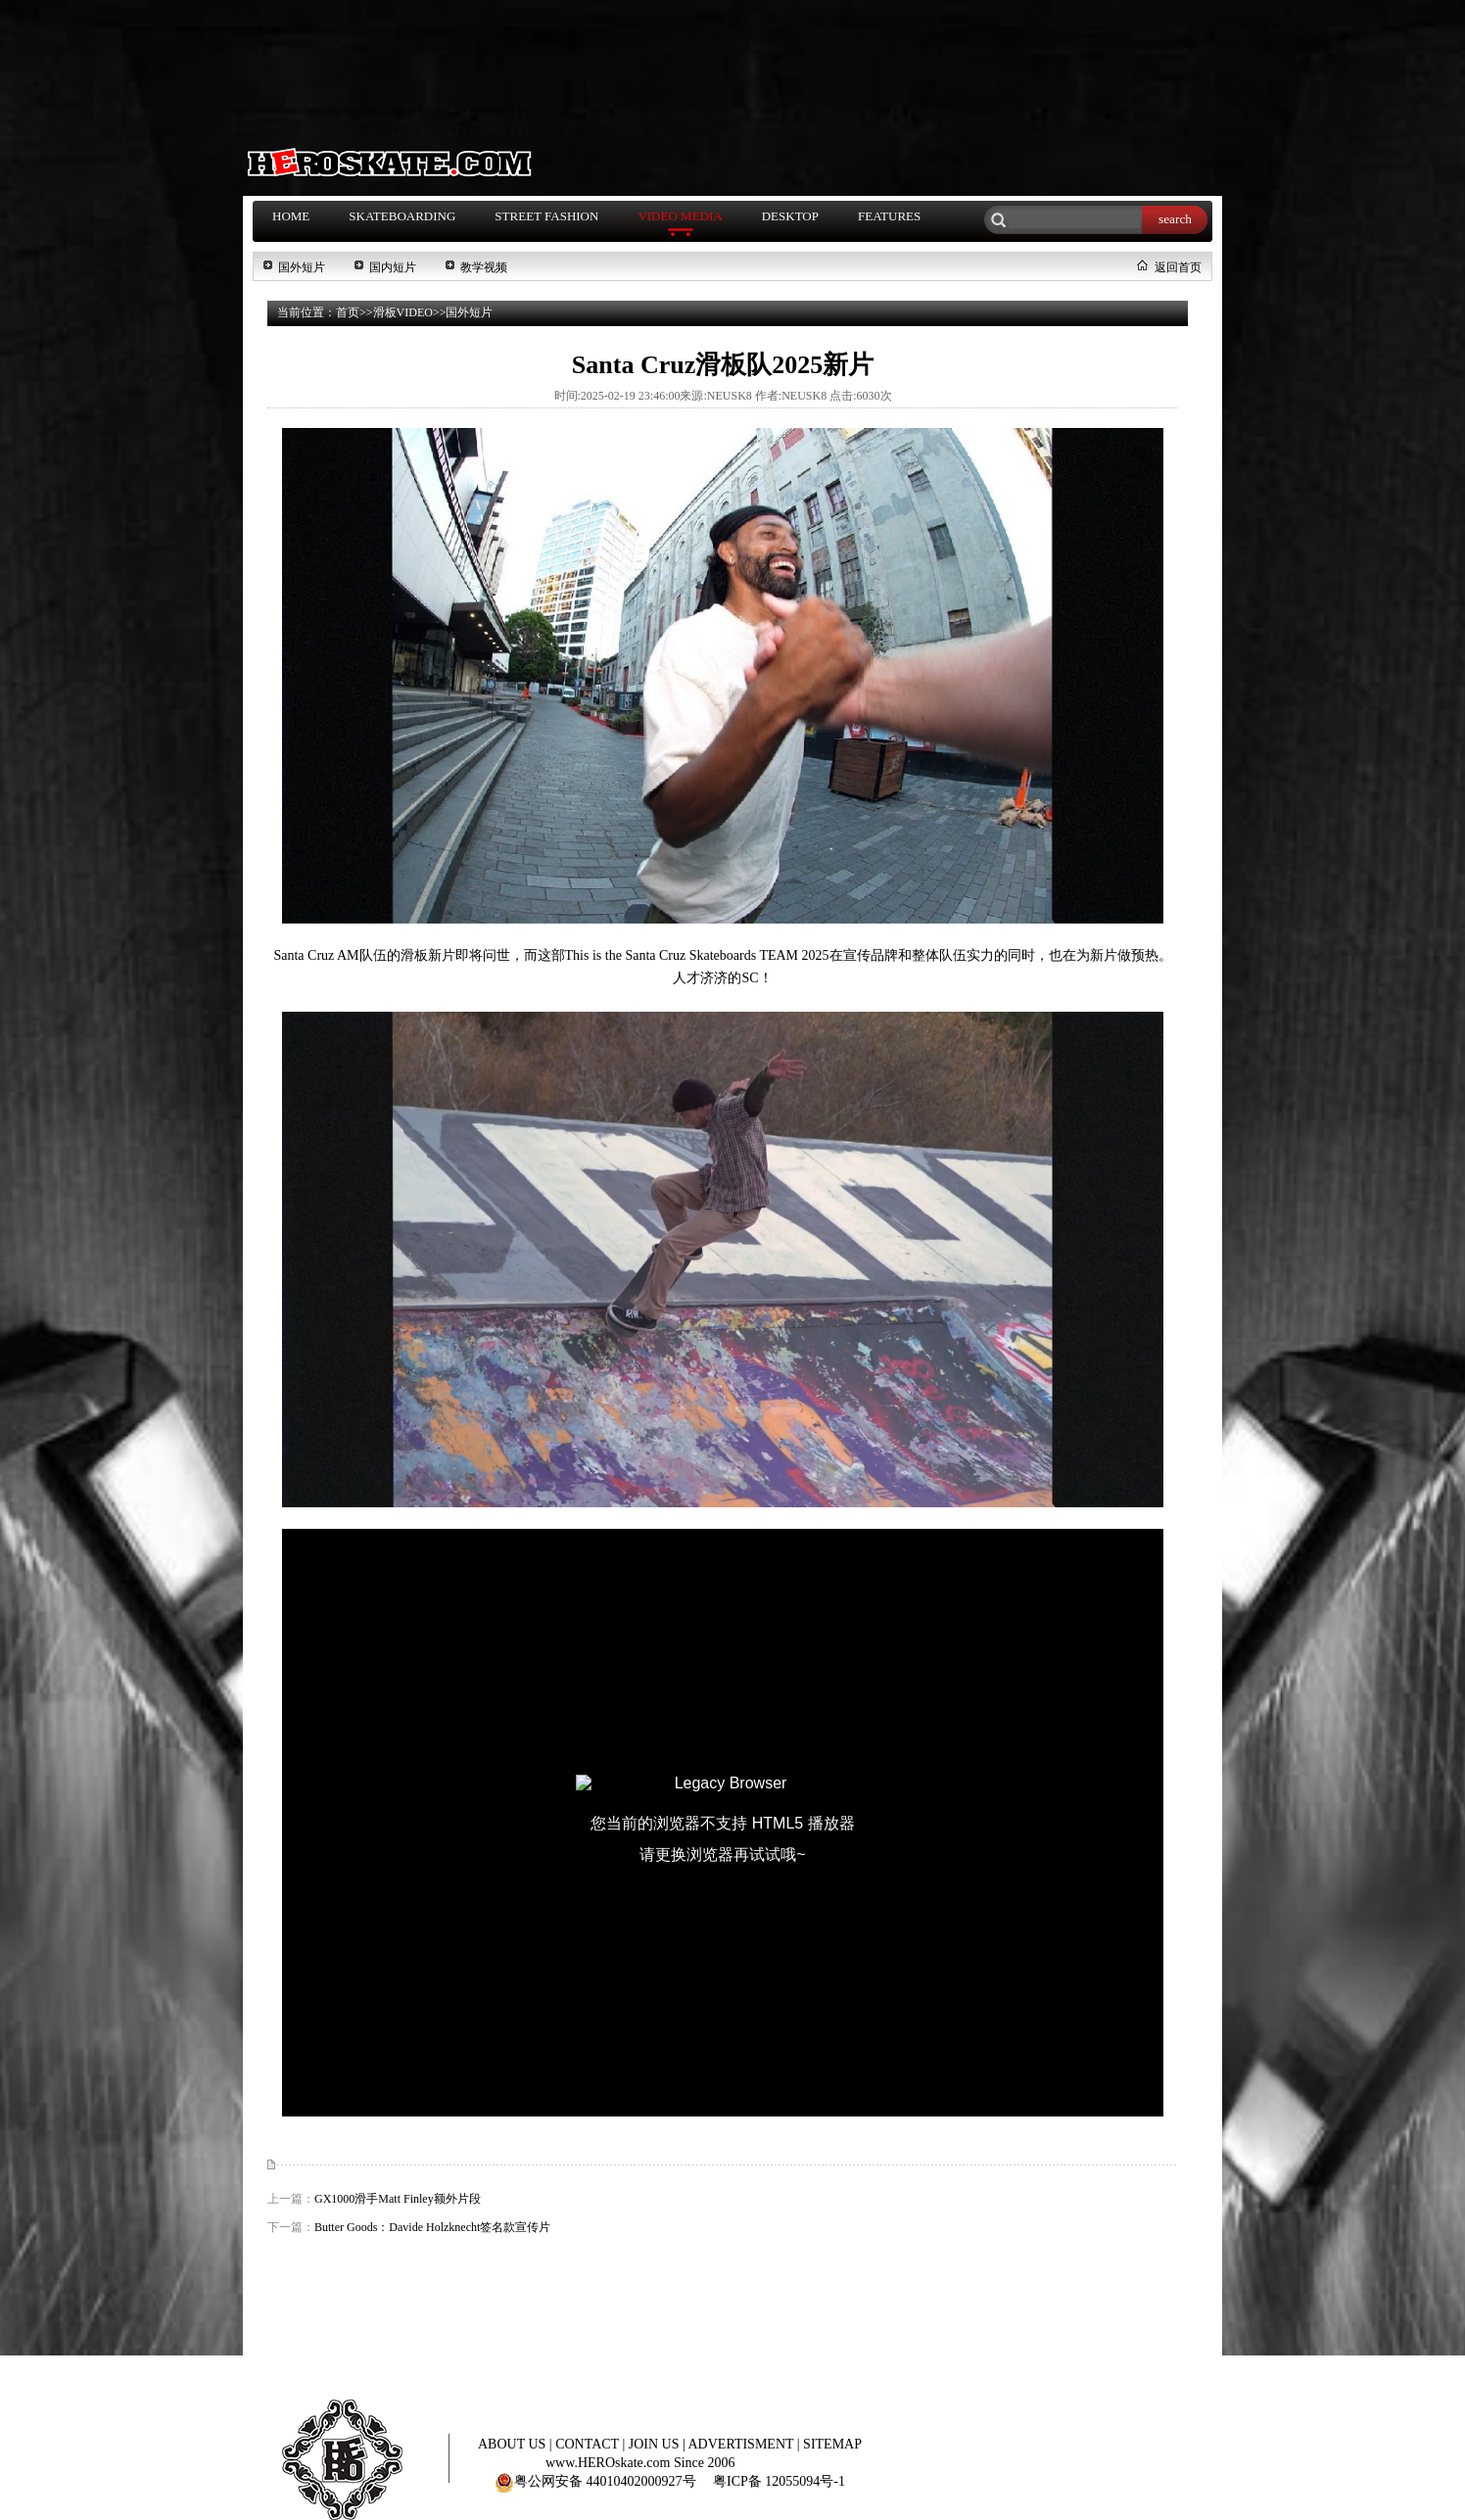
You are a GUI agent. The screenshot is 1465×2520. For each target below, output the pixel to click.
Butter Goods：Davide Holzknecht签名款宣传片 (432, 2227)
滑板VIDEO (403, 312)
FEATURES (889, 216)
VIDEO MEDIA (680, 216)
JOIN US (656, 2444)
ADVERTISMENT (742, 2444)
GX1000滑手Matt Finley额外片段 (397, 2199)
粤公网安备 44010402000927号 (595, 2481)
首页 (347, 312)
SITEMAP (832, 2444)
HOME (290, 216)
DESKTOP (790, 216)
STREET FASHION (546, 216)
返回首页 (1178, 267)
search (1175, 219)
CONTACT (588, 2444)
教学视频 (483, 267)
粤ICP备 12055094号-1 (779, 2481)
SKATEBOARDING (402, 216)
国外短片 (301, 267)
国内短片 (392, 267)
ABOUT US (513, 2444)
